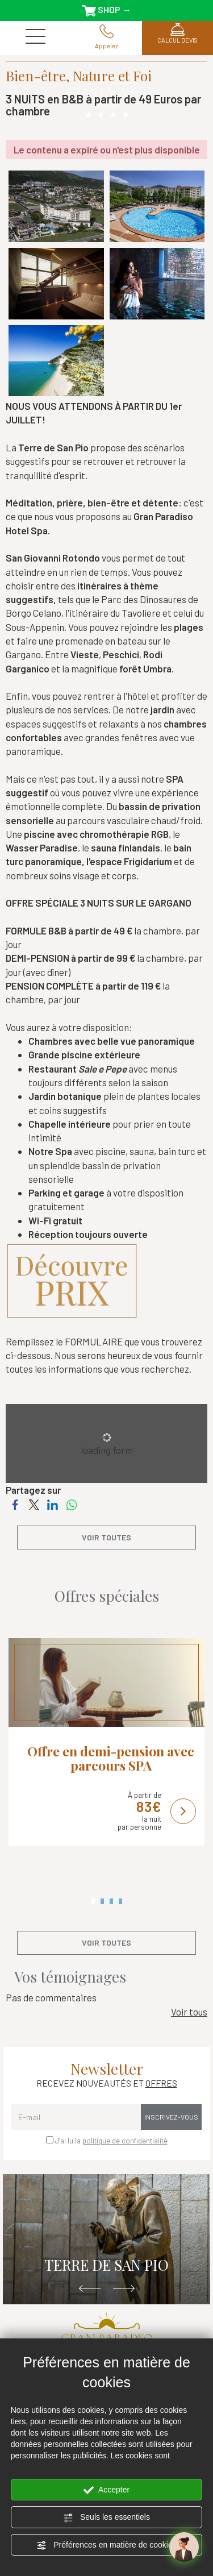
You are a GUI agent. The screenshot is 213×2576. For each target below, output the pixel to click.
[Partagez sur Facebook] (15, 1503)
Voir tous (189, 2011)
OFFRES (161, 2083)
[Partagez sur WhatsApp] (71, 1503)
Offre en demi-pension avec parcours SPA (110, 1758)
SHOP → (106, 10)
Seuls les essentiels (106, 2517)
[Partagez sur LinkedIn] (52, 1503)
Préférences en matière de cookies (106, 2545)
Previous (89, 2288)
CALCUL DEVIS (177, 33)
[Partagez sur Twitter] (33, 1503)
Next (123, 2288)
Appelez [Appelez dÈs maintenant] (106, 36)
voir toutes (106, 1537)
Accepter (106, 2490)
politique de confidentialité (125, 2140)
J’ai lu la (111, 2140)
